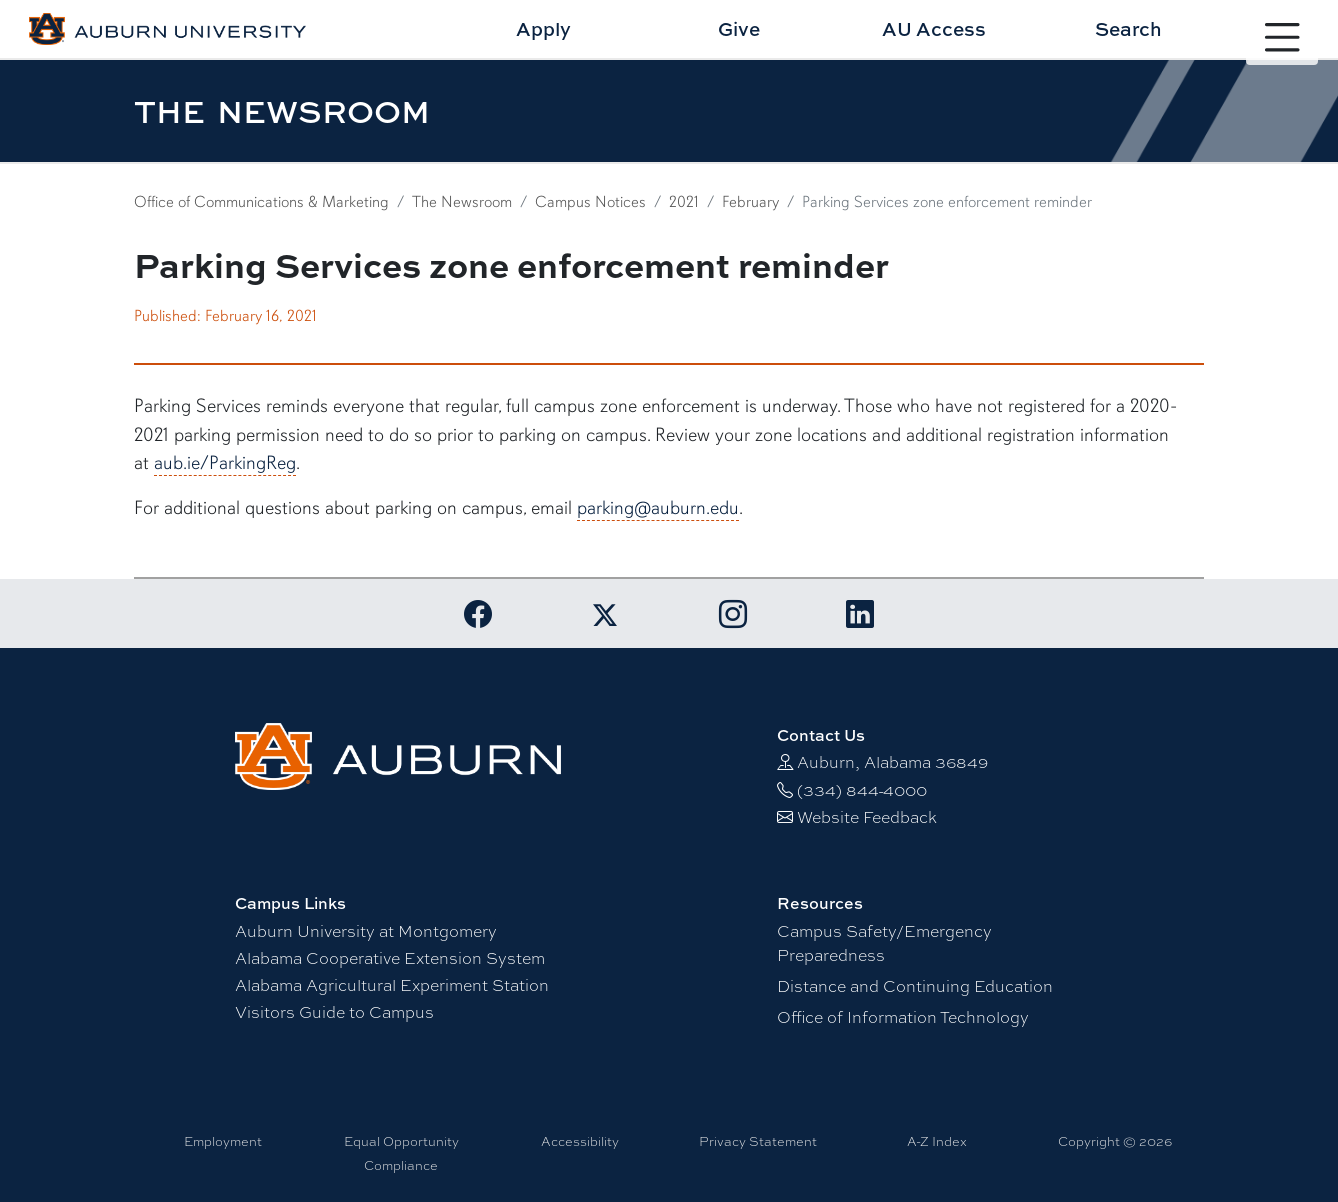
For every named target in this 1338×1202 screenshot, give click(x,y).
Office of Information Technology (903, 1016)
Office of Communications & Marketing (261, 202)
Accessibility (580, 1141)
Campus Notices (590, 202)
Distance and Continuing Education (915, 985)
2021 (684, 202)
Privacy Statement (758, 1141)
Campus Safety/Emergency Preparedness (884, 942)
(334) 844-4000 (862, 789)
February (750, 202)
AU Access (934, 28)
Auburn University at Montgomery (366, 930)
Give (739, 28)
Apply (543, 28)
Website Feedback (867, 816)
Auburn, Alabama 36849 (892, 761)
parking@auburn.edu (658, 508)
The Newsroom (462, 202)
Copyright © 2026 (1115, 1141)
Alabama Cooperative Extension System (390, 957)
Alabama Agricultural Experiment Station (392, 984)
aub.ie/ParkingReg (225, 463)
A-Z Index (937, 1141)
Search (1128, 28)
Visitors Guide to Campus (334, 1011)
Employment (223, 1141)
